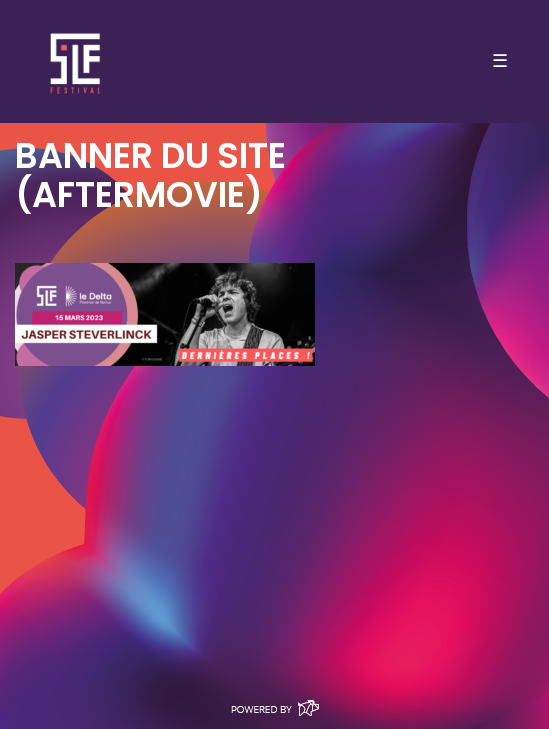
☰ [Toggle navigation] (500, 61)
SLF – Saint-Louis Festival (76, 61)
